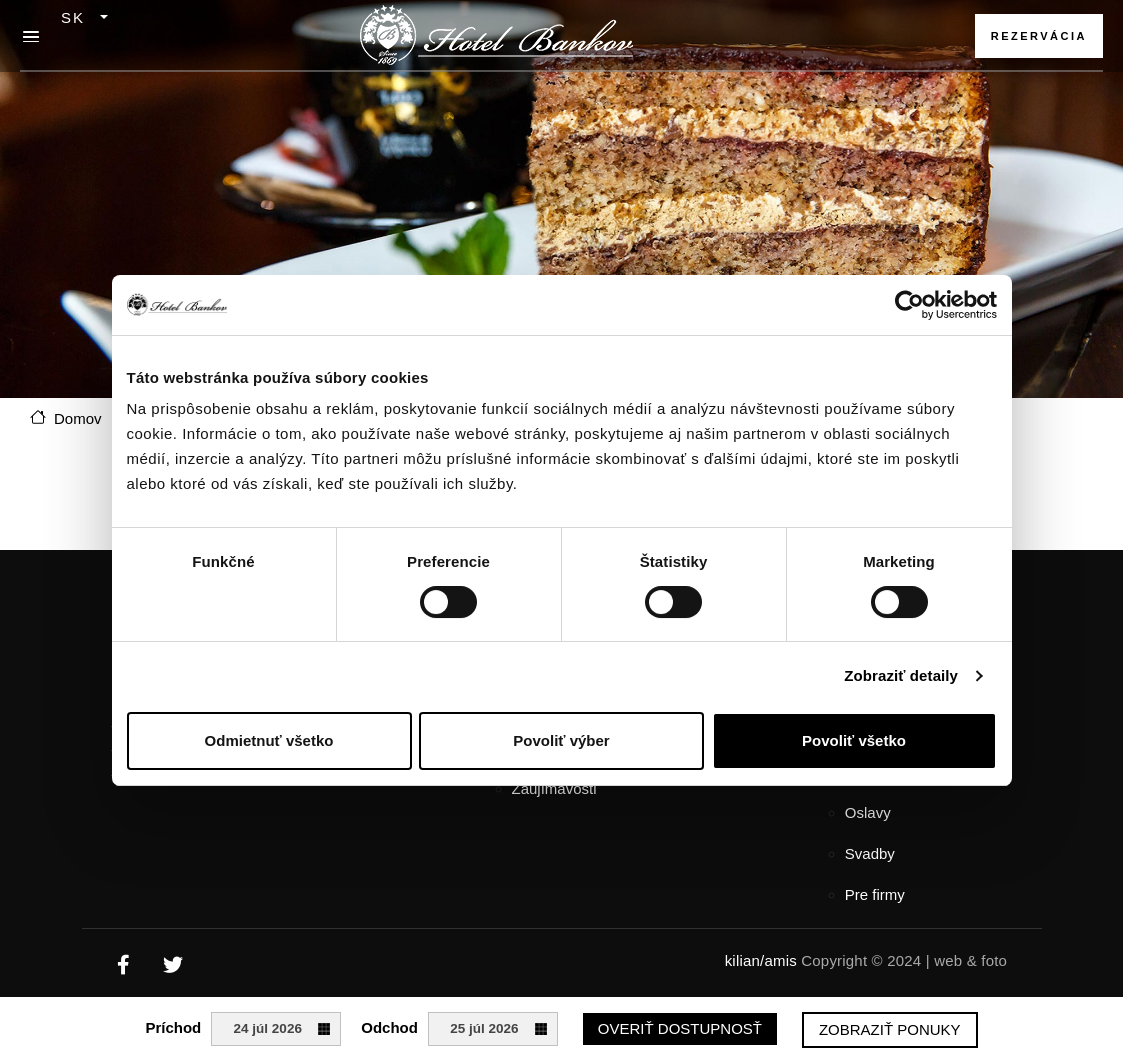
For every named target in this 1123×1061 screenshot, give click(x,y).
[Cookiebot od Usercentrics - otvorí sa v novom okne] (909, 305)
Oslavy (868, 812)
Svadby (870, 853)
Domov (78, 418)
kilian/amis (761, 960)
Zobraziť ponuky (890, 1029)
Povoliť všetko (854, 740)
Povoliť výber (561, 740)
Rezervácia (1039, 36)
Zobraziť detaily (901, 675)
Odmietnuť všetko (269, 740)
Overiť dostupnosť (680, 1028)
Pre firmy (875, 894)
